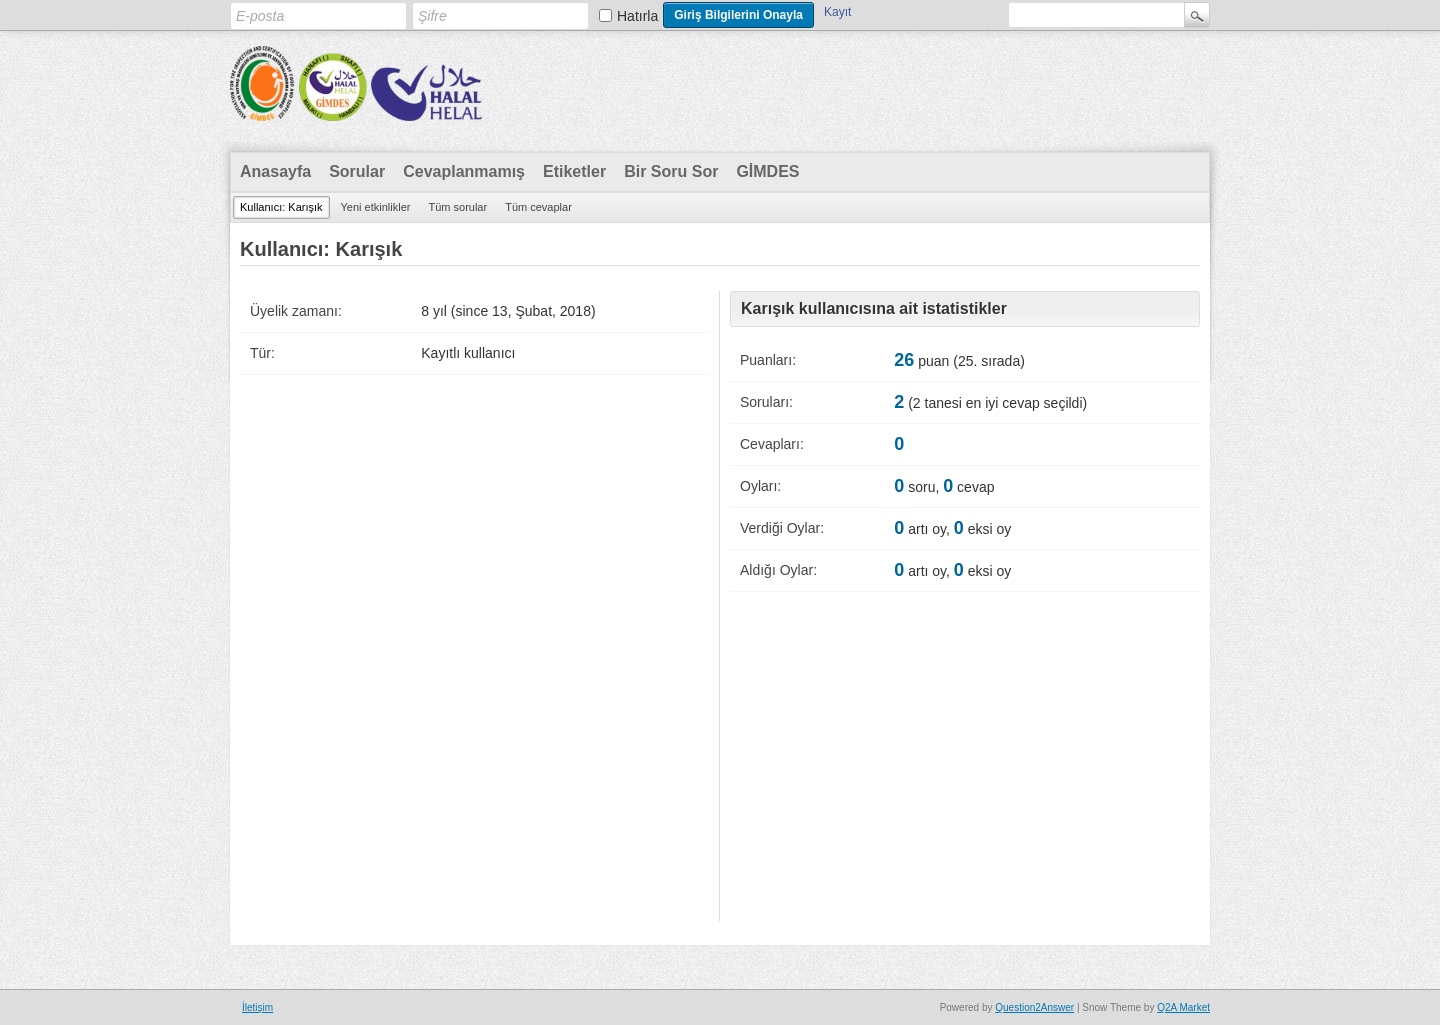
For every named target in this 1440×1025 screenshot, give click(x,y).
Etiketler (574, 171)
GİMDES (767, 171)
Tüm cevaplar (538, 207)
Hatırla (637, 16)
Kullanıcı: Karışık (281, 207)
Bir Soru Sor (671, 171)
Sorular (357, 171)
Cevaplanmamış (464, 171)
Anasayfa (275, 171)
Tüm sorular (457, 207)
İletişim (257, 1007)
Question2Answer (1034, 1007)
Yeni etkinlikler (376, 207)
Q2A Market (1183, 1007)
